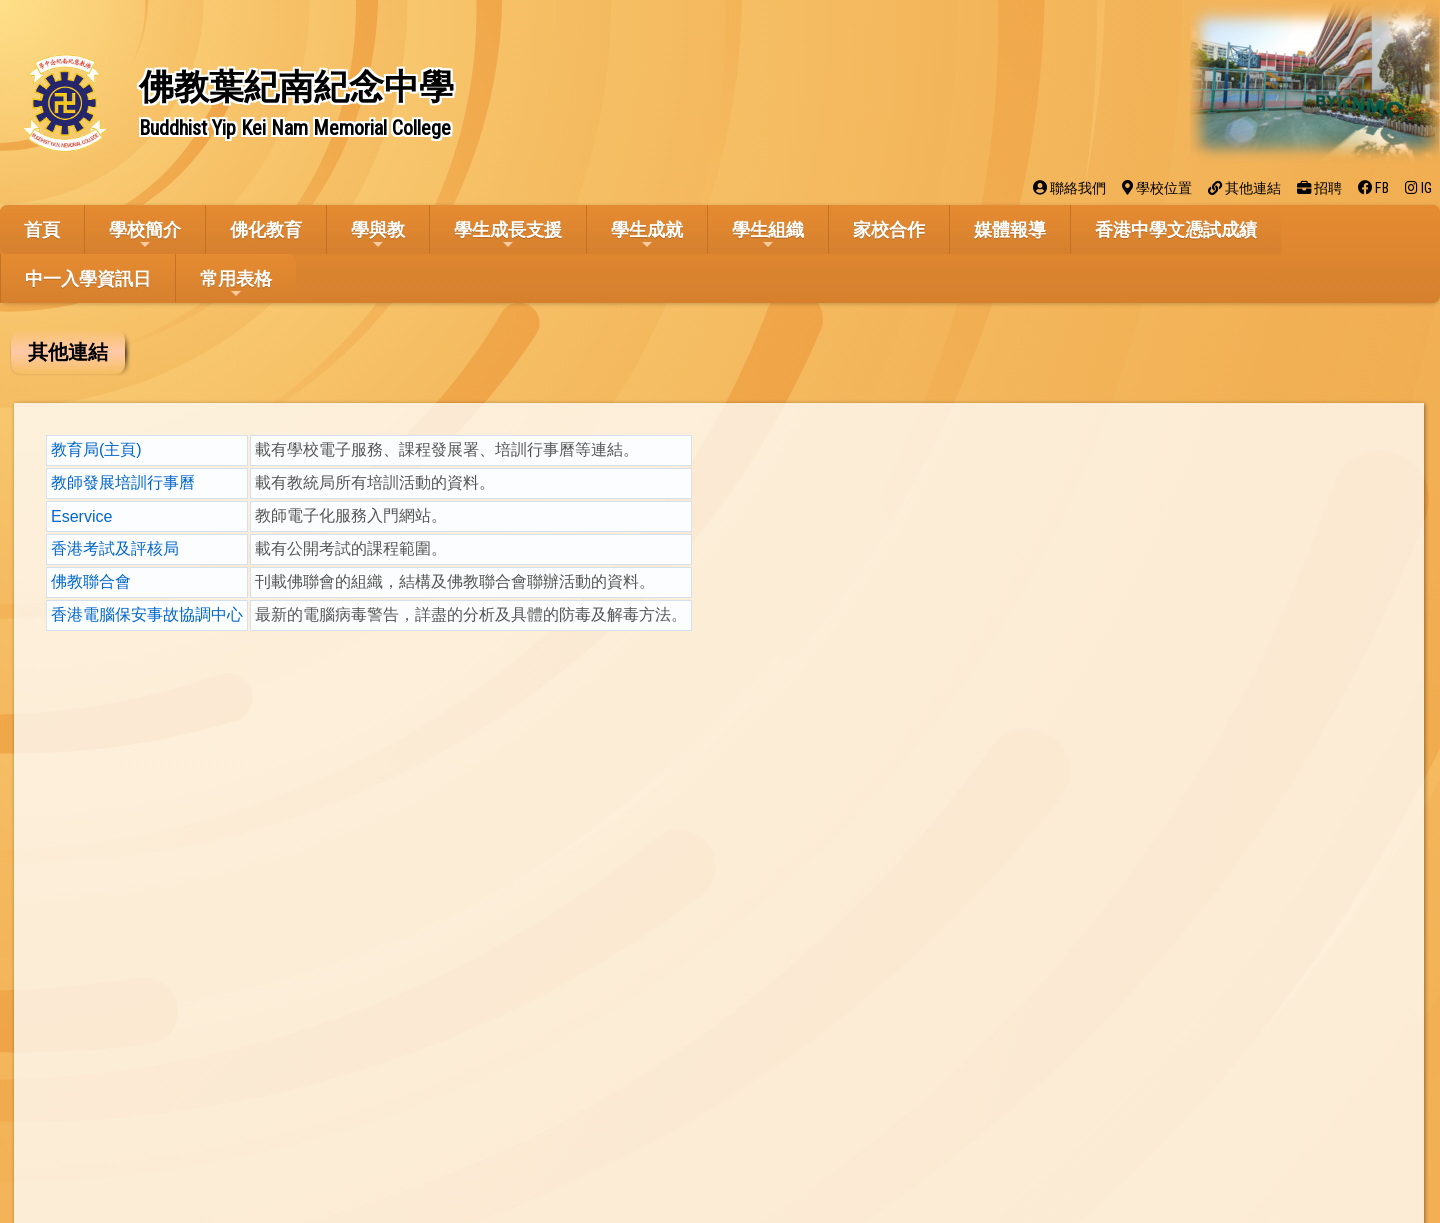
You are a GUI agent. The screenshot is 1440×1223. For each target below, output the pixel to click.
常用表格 (236, 284)
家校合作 (889, 229)
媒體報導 (1010, 229)
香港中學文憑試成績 (1176, 229)
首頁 (42, 229)
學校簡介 (145, 235)
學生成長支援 (508, 235)
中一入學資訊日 (88, 278)
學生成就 (647, 235)
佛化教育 (266, 229)
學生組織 (768, 235)
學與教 (378, 235)
